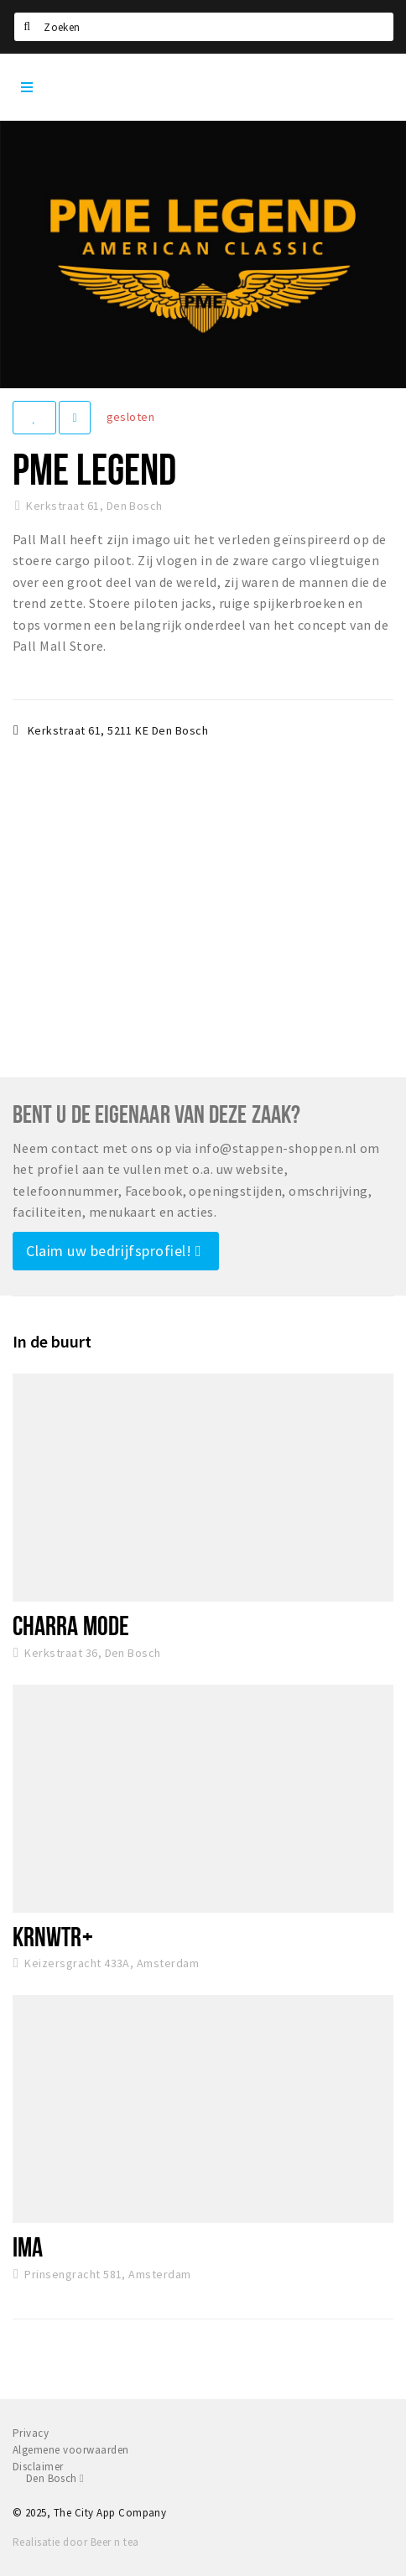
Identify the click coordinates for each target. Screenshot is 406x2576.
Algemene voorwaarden (71, 2450)
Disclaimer (38, 2466)
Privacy (31, 2433)
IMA (28, 2246)
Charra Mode (71, 1625)
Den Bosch (55, 2478)
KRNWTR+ (53, 1936)
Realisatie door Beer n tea (75, 2542)
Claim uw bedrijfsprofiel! (113, 1250)
